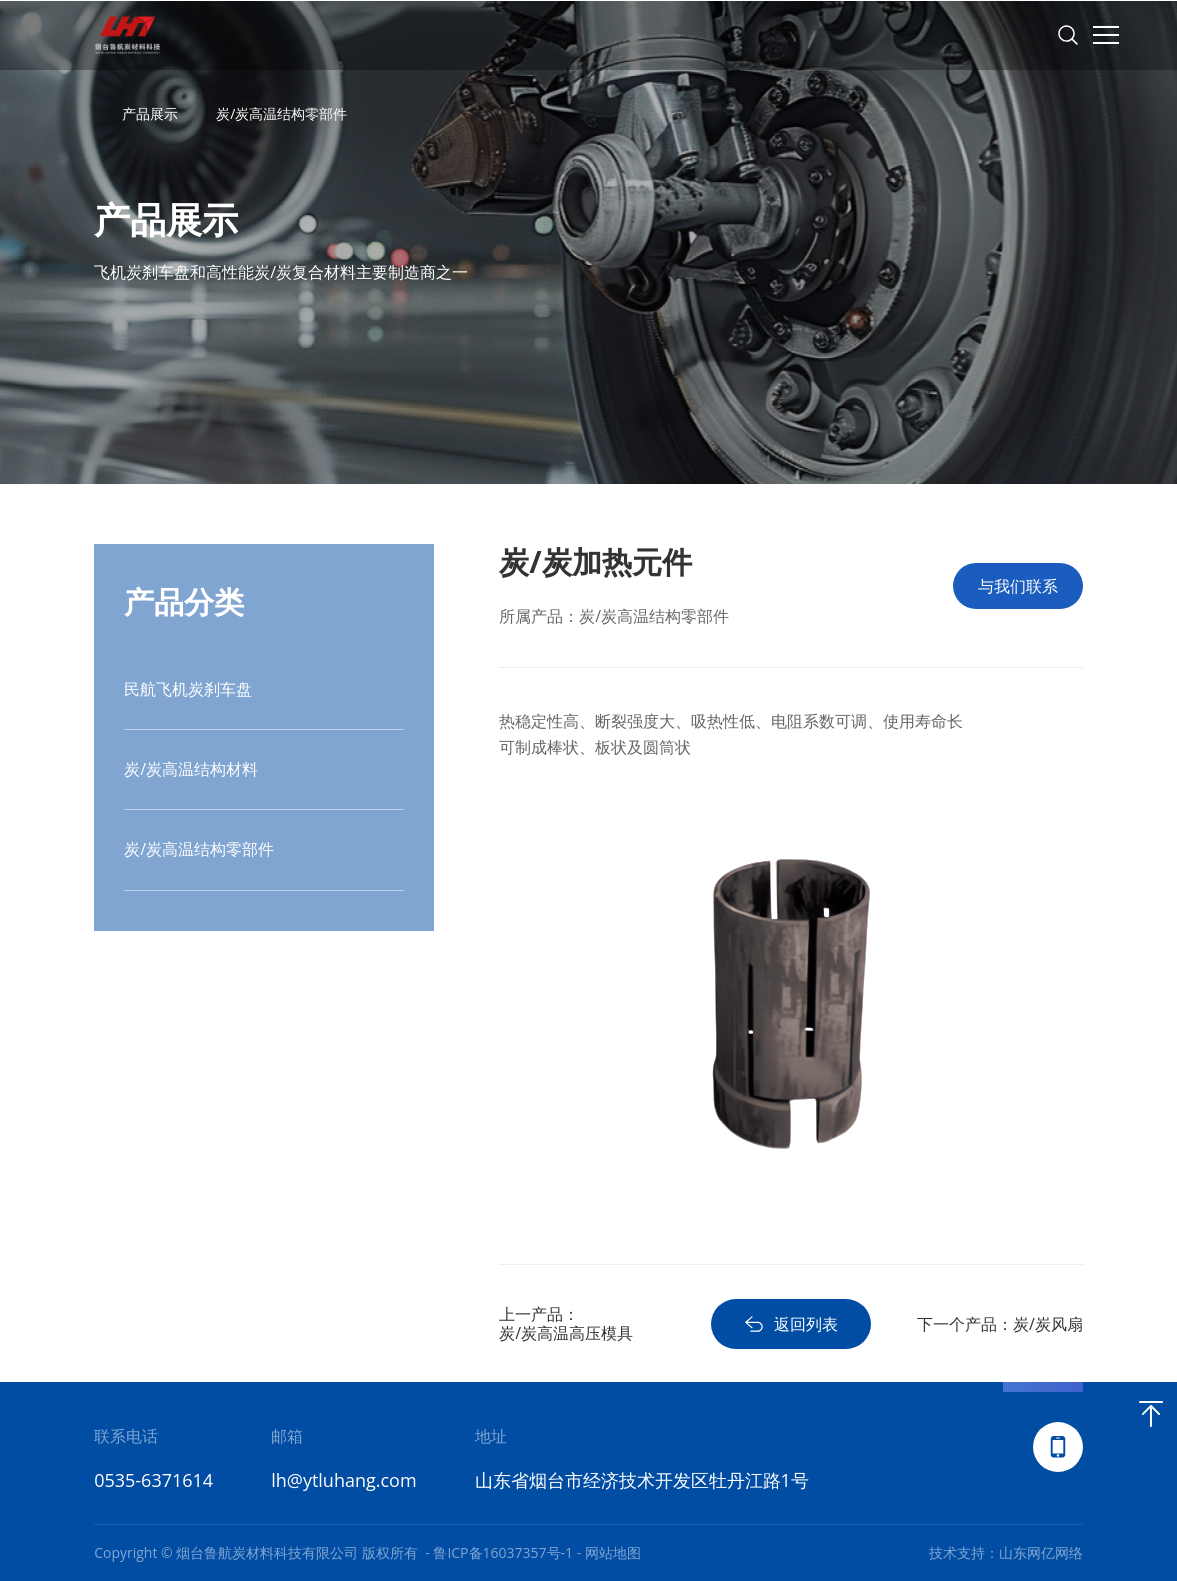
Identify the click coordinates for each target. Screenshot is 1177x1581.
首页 (103, 114)
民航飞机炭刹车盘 (188, 689)
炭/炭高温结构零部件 (281, 113)
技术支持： (964, 1552)
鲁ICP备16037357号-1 (503, 1552)
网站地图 (613, 1552)
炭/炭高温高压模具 (566, 1333)
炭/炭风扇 (1048, 1324)
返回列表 (791, 1324)
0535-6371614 (153, 1480)
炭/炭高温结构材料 (191, 769)
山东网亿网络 (1041, 1552)
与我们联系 (1018, 586)
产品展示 (150, 113)
